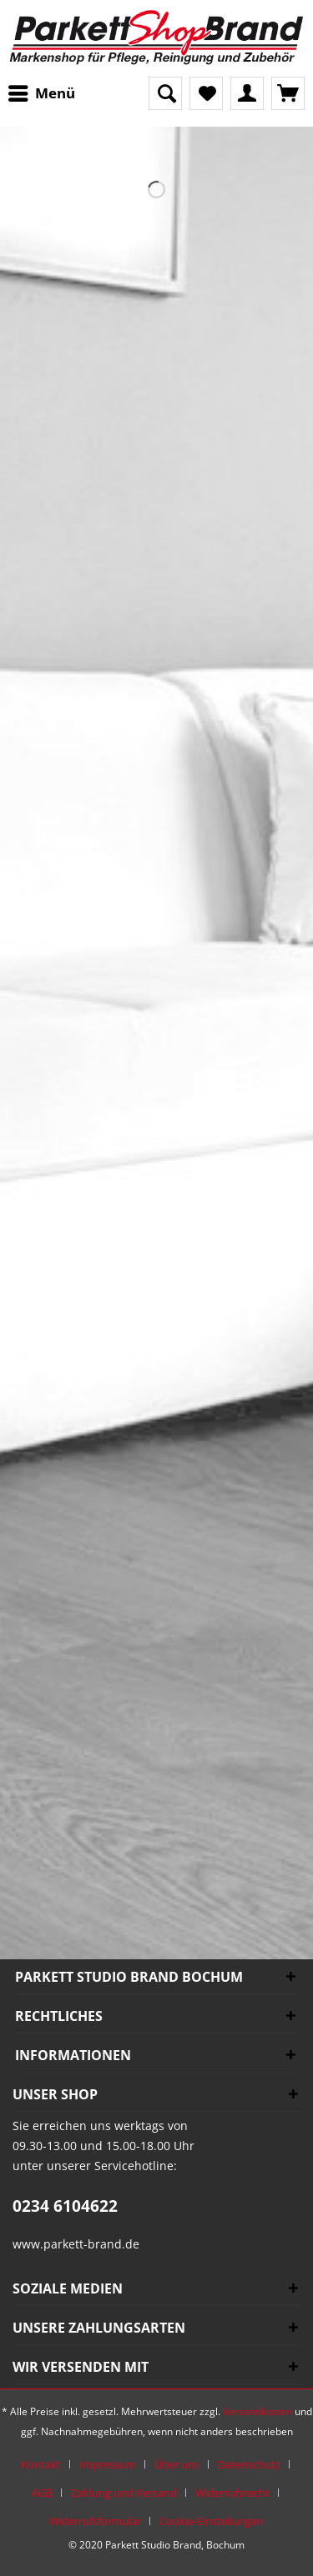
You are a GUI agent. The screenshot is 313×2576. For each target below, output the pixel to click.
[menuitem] (45, 93)
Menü (41, 91)
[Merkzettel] (206, 93)
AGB (42, 2492)
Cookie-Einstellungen (211, 2520)
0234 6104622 (65, 2206)
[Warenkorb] (288, 93)
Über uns (176, 2464)
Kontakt (41, 2464)
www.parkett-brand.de (76, 2244)
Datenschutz (249, 2464)
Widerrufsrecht (232, 2492)
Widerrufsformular (95, 2520)
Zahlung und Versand (124, 2492)
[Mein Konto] (247, 93)
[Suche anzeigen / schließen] (165, 93)
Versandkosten (257, 2411)
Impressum (107, 2464)
